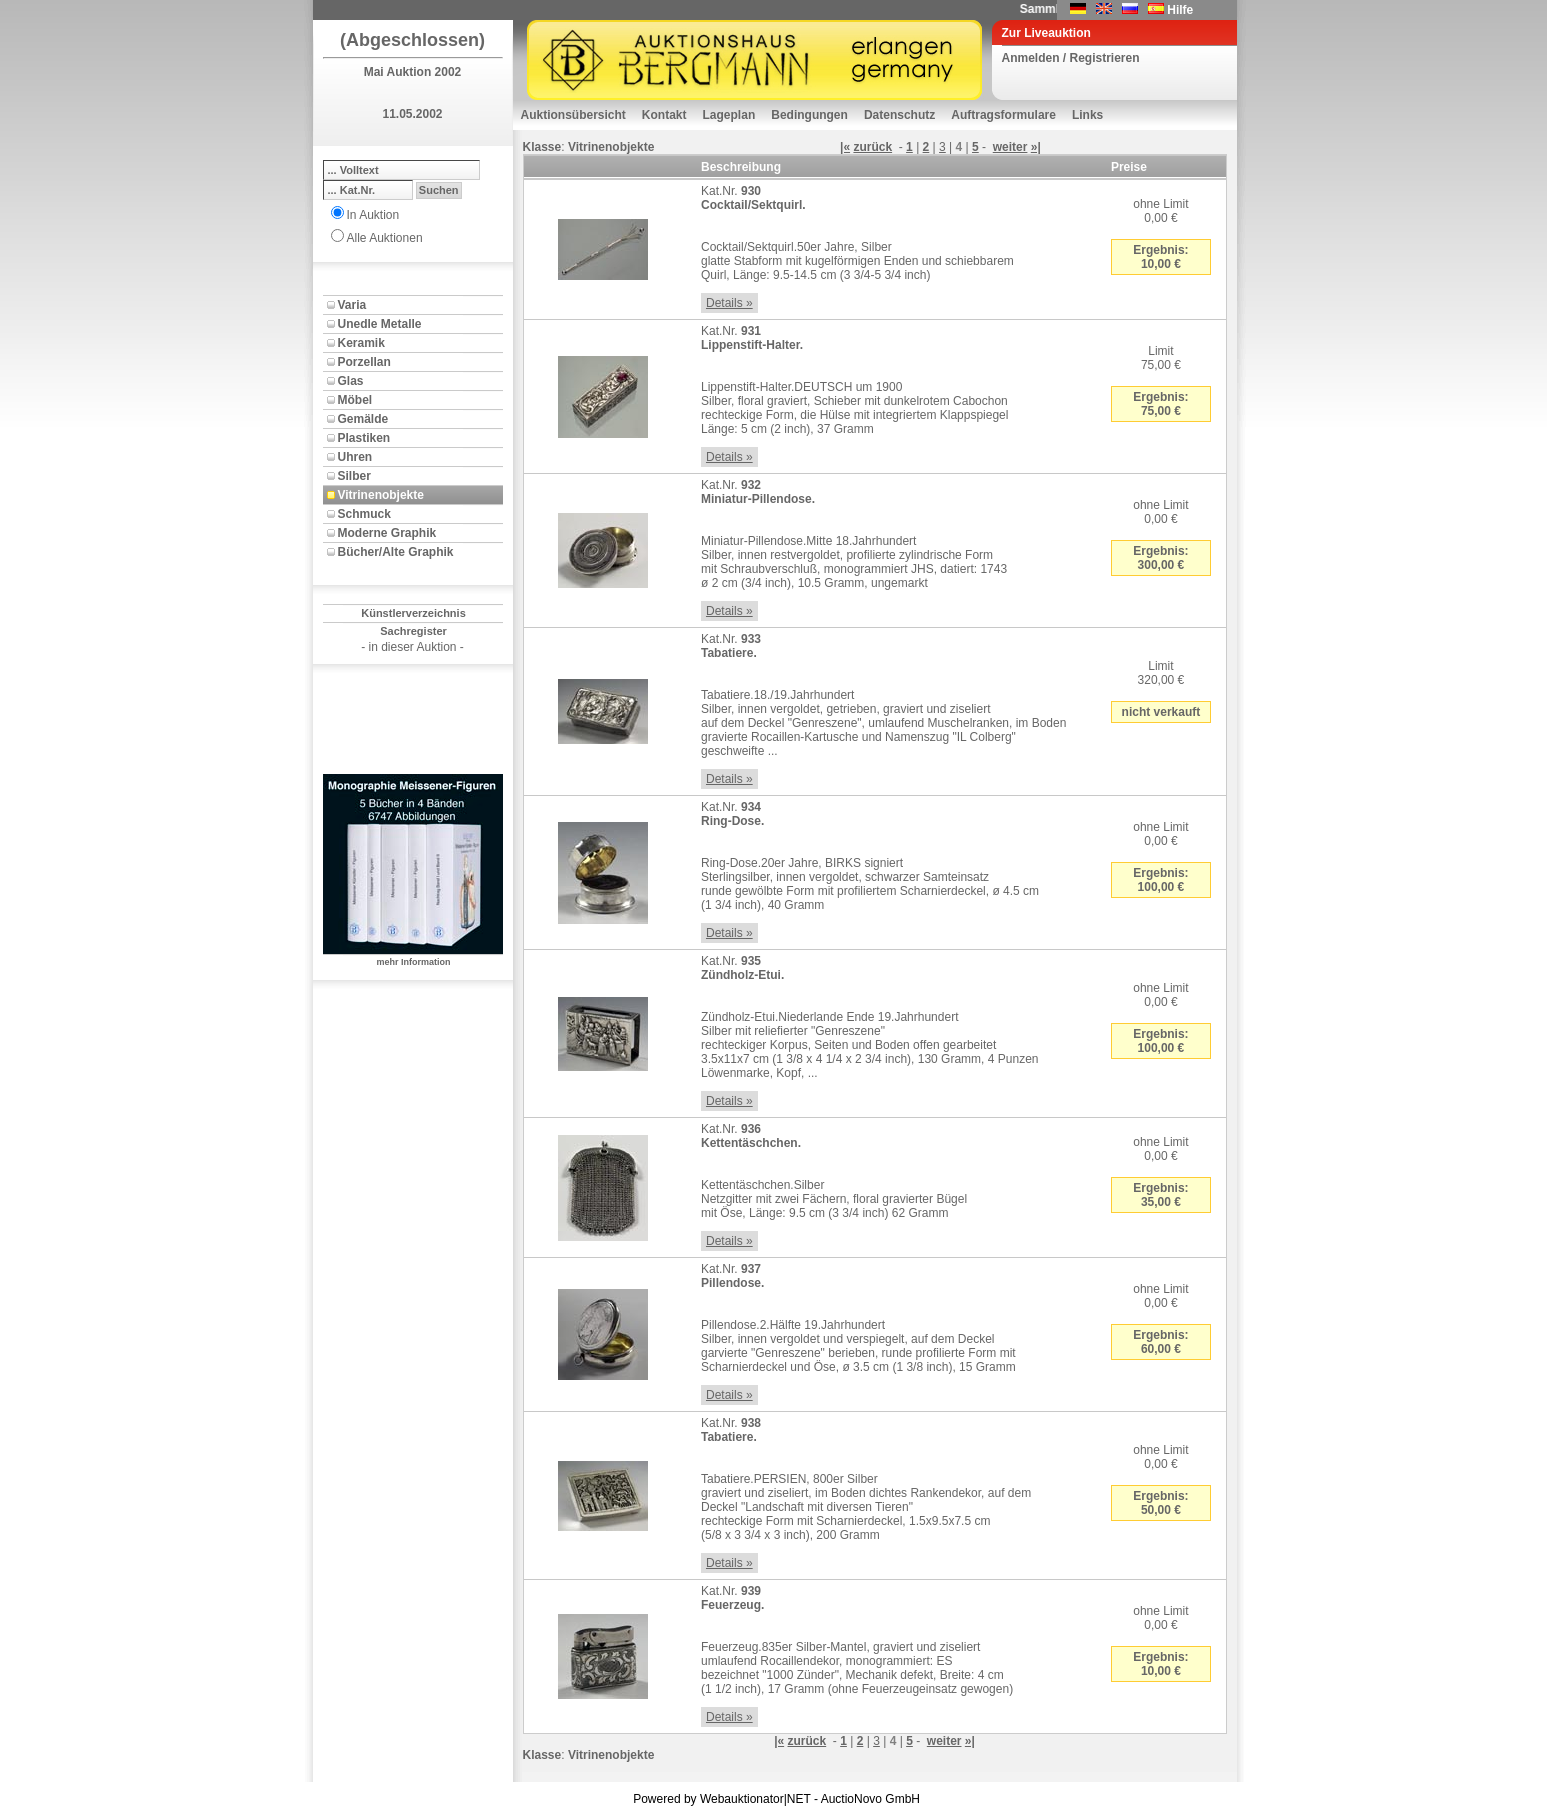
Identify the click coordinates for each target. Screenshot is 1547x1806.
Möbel (355, 400)
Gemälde (363, 419)
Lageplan (729, 115)
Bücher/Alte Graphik (396, 552)
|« (845, 147)
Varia (352, 305)
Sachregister (413, 631)
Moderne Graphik (387, 533)
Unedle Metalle (380, 324)
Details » (729, 303)
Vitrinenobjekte (381, 495)
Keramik (361, 343)
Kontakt (664, 115)
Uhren (355, 457)
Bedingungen (809, 115)
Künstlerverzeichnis (413, 613)
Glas (351, 381)
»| (1036, 147)
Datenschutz (899, 115)
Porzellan (364, 362)
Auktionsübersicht (573, 115)
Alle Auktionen (385, 238)
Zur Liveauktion (1046, 33)
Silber (354, 476)
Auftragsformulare (1003, 115)
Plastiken (364, 438)
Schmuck (364, 514)
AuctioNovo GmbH (870, 1799)
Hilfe (1180, 10)
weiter (1010, 147)
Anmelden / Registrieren (1071, 58)
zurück (872, 147)
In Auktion (373, 215)
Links (1087, 115)
